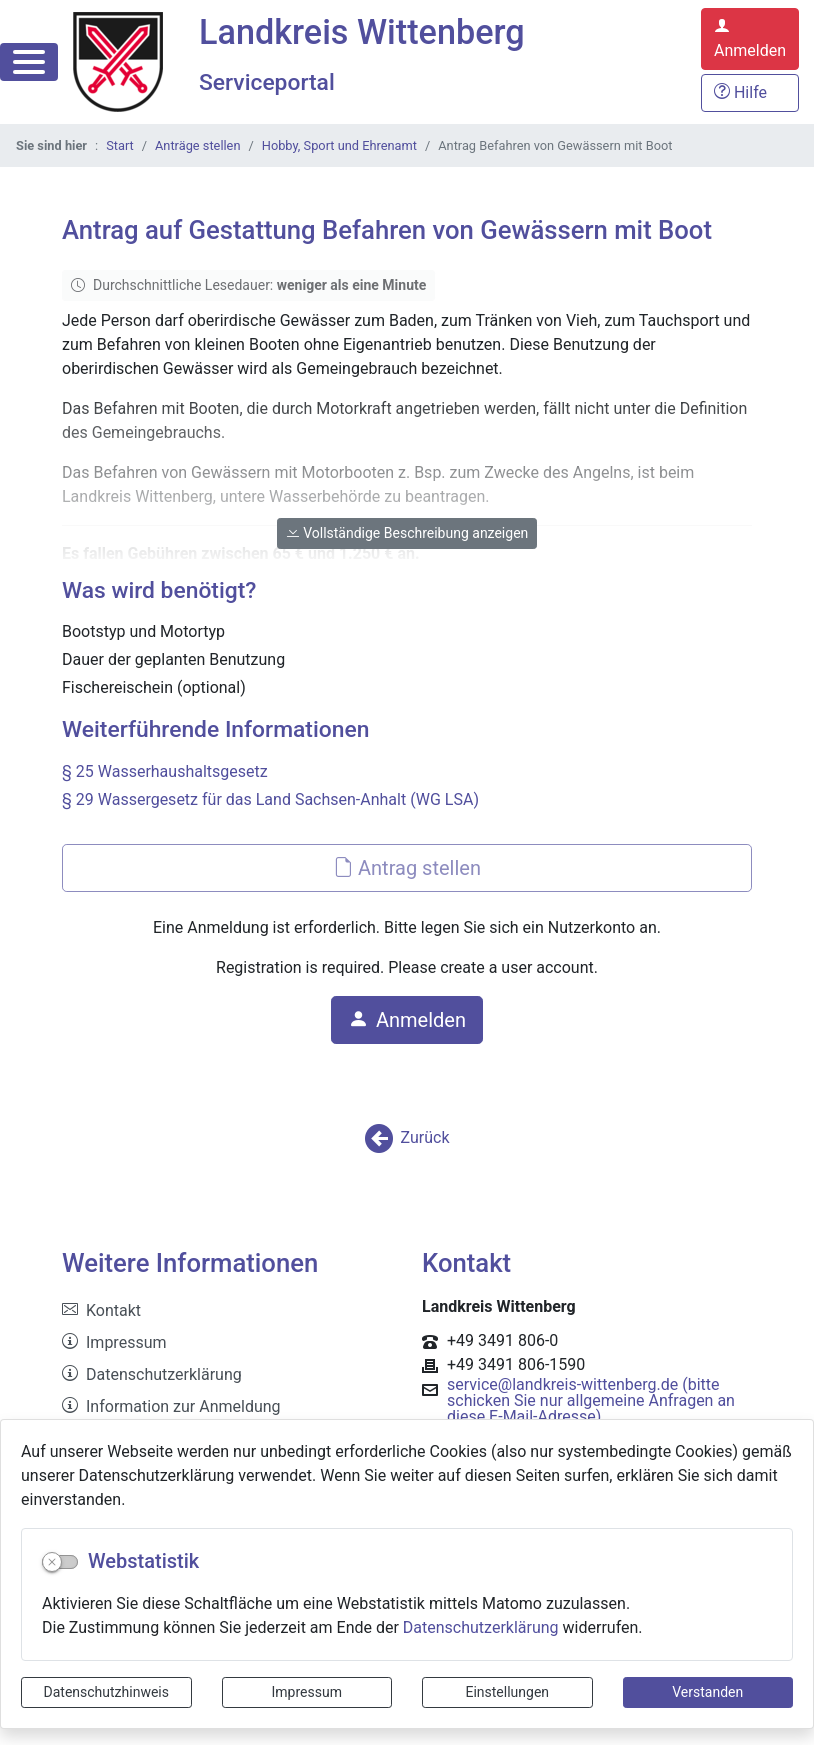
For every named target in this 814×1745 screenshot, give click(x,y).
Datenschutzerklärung (481, 1627)
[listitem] (227, 1311)
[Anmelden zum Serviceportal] (750, 39)
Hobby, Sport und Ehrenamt (339, 145)
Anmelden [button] (407, 1020)
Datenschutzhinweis (106, 1692)
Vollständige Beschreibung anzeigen (407, 533)
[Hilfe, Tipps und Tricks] (750, 93)
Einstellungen (507, 1692)
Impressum (307, 1692)
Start (120, 145)
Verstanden (707, 1692)
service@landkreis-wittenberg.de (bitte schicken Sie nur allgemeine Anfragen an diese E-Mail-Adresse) (591, 1401)
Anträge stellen (197, 145)
